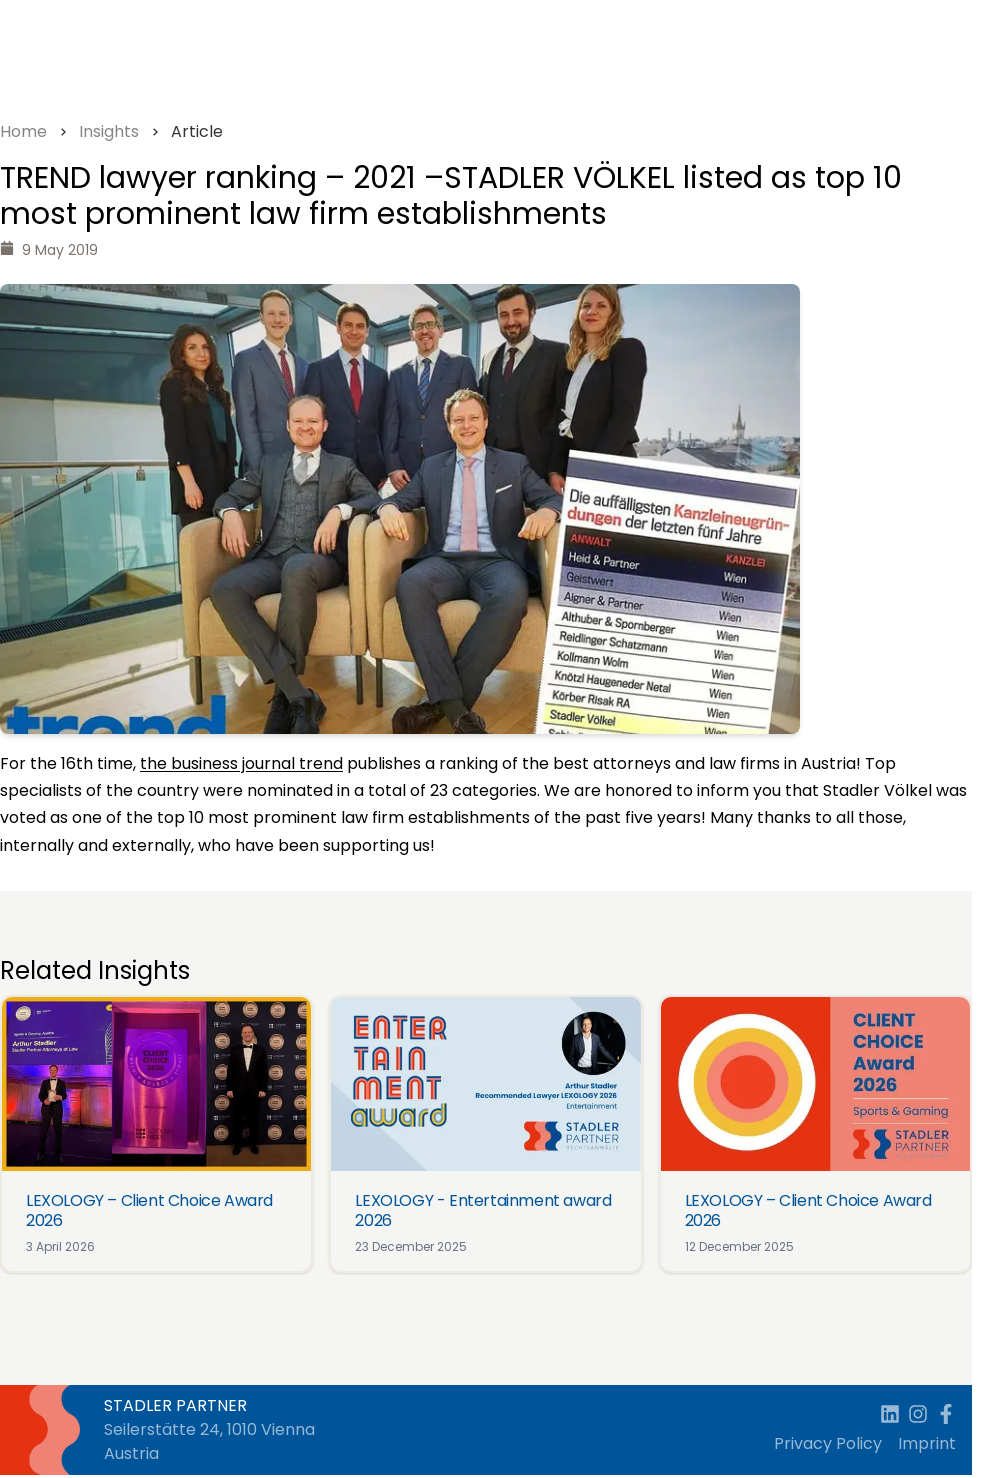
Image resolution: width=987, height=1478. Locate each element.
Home (23, 131)
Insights (109, 131)
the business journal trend (241, 763)
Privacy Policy (828, 1443)
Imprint (927, 1443)
